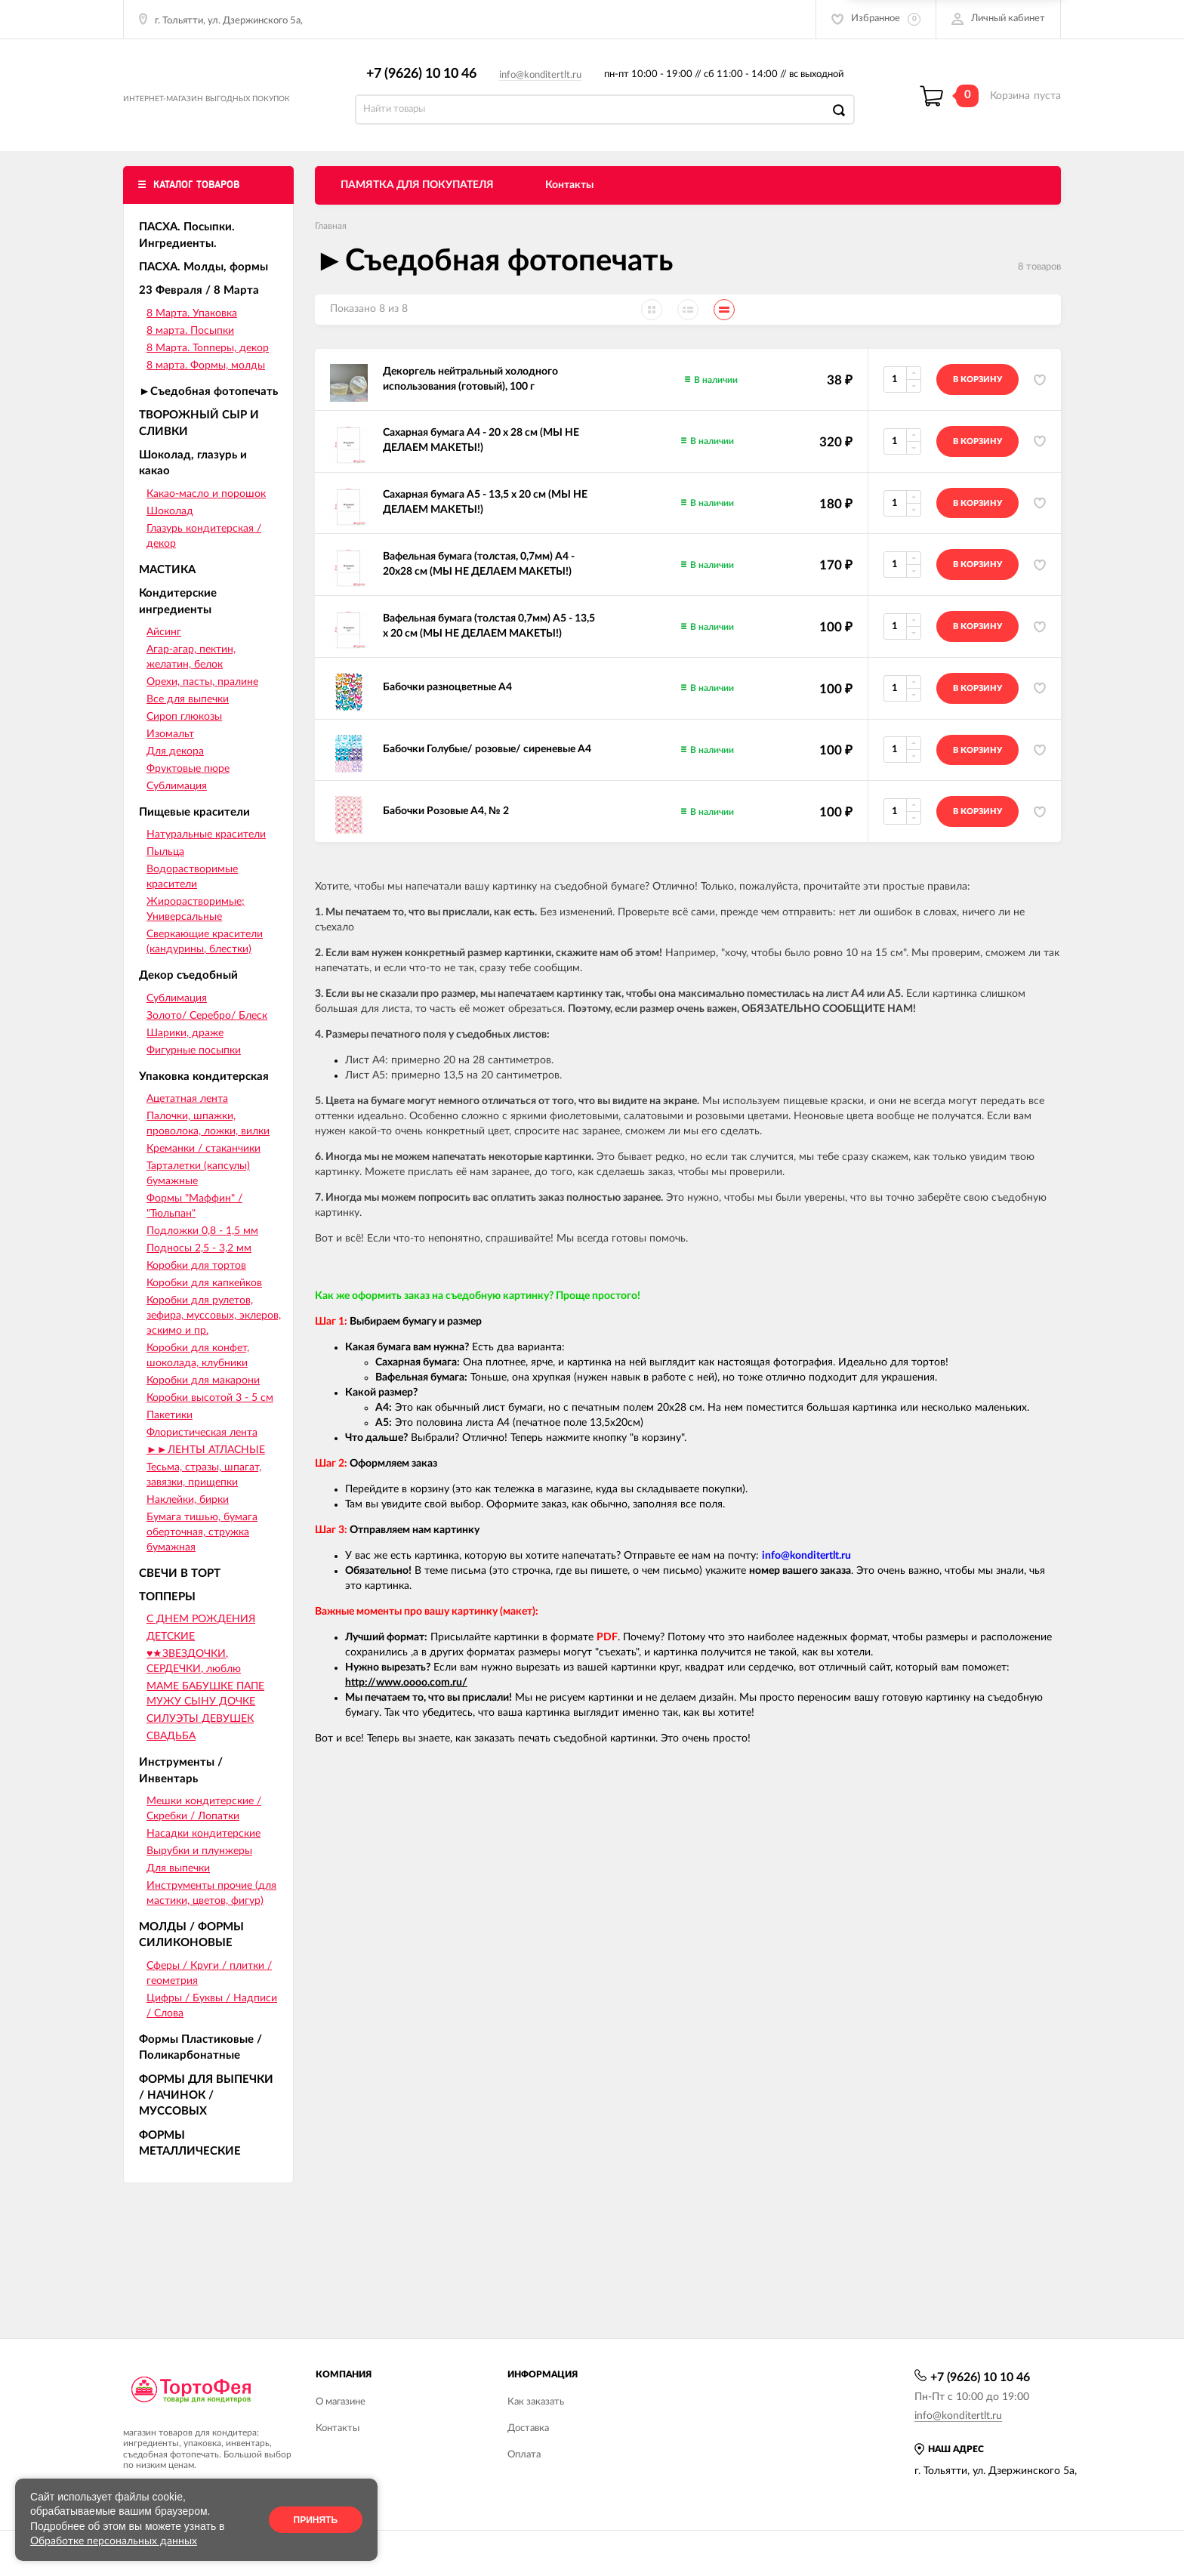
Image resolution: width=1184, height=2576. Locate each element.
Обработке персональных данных (113, 2541)
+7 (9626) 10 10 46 (429, 81)
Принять (316, 2520)
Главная (331, 242)
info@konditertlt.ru (548, 83)
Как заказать (535, 2402)
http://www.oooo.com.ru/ (406, 1699)
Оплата (524, 2455)
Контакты (569, 201)
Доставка (528, 2428)
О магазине (340, 2402)
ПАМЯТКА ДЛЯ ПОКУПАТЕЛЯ (417, 201)
